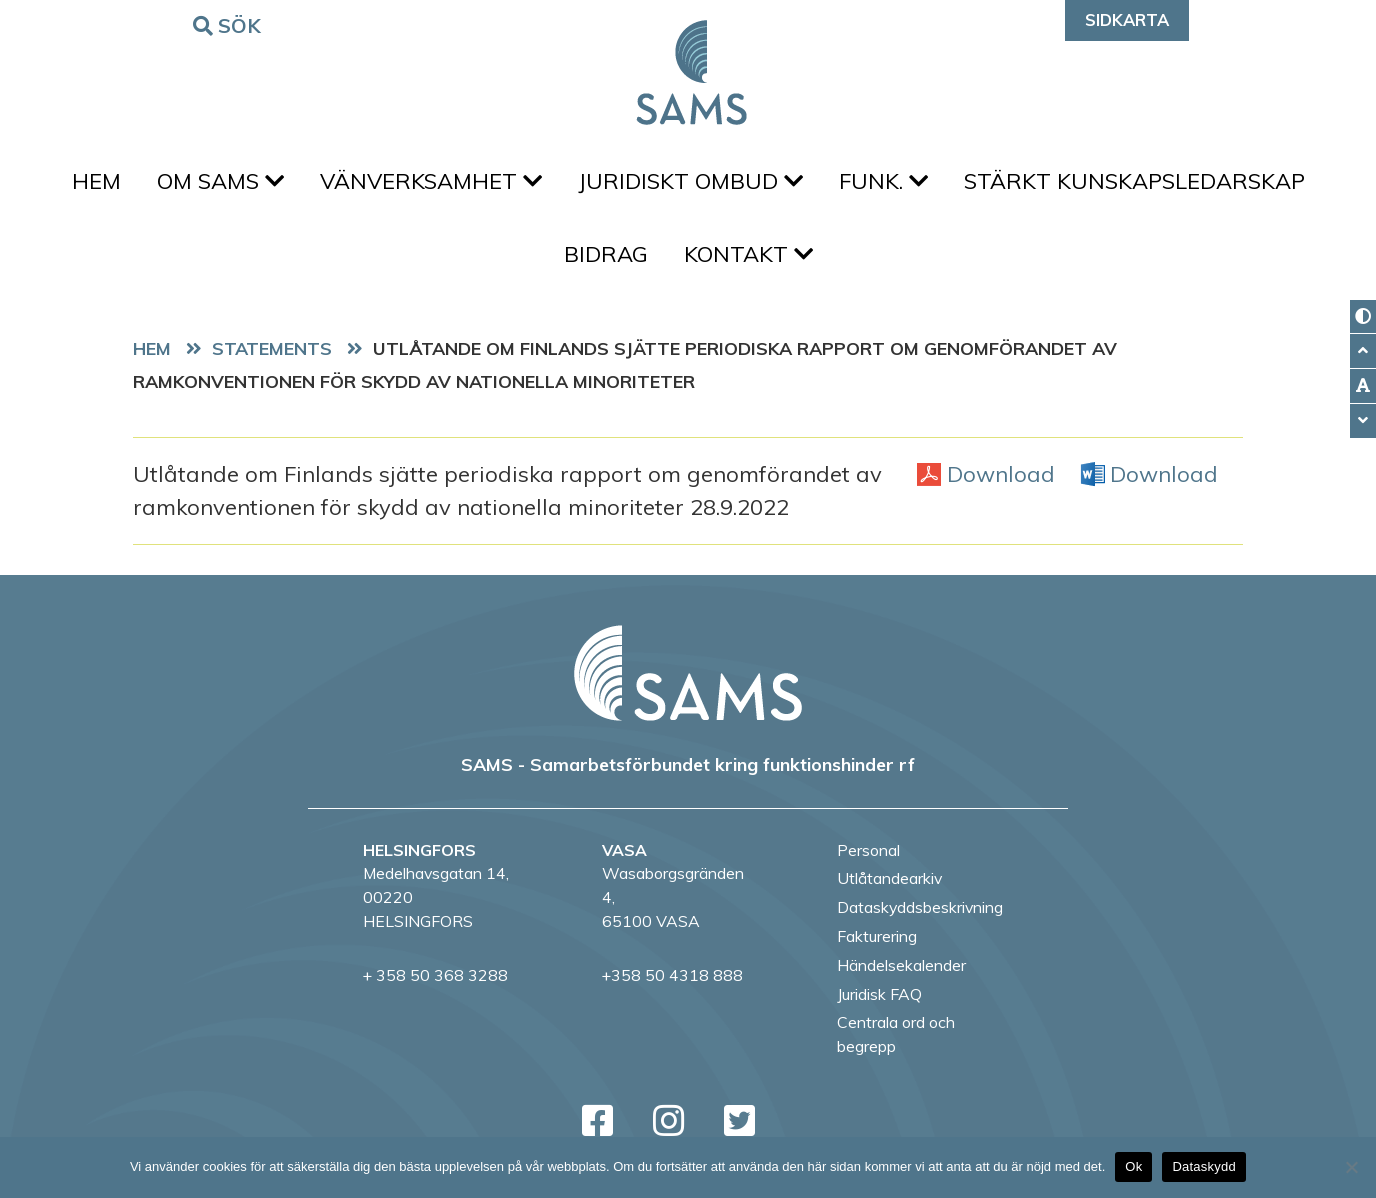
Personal (868, 850)
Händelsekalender (901, 965)
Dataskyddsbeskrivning (920, 907)
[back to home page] (688, 673)
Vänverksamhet (431, 181)
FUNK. (883, 181)
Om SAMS (220, 181)
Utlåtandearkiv (889, 878)
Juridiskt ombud (690, 181)
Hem (96, 181)
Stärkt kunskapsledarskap (1134, 181)
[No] (1351, 1167)
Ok (1133, 1166)
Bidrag (606, 254)
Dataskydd (1204, 1166)
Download (1001, 473)
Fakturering (877, 936)
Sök (230, 24)
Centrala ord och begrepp (896, 1034)
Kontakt (748, 254)
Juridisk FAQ (879, 994)
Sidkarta (1127, 19)
